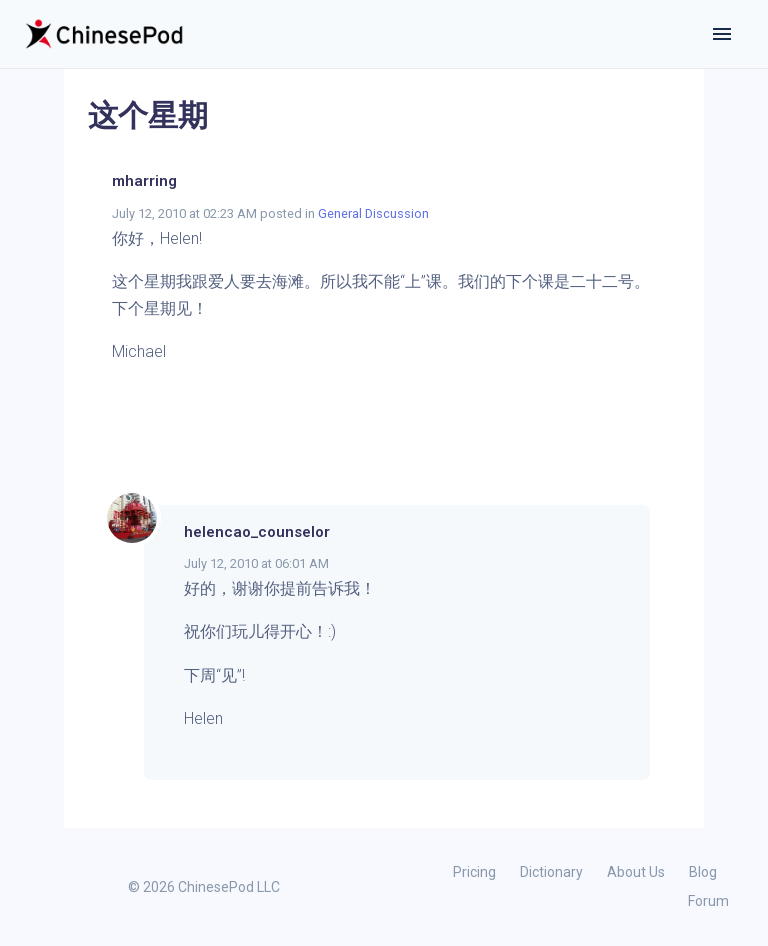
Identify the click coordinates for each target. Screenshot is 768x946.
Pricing (474, 872)
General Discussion (373, 213)
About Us (636, 872)
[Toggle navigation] (722, 34)
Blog (703, 872)
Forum (708, 901)
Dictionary (551, 872)
